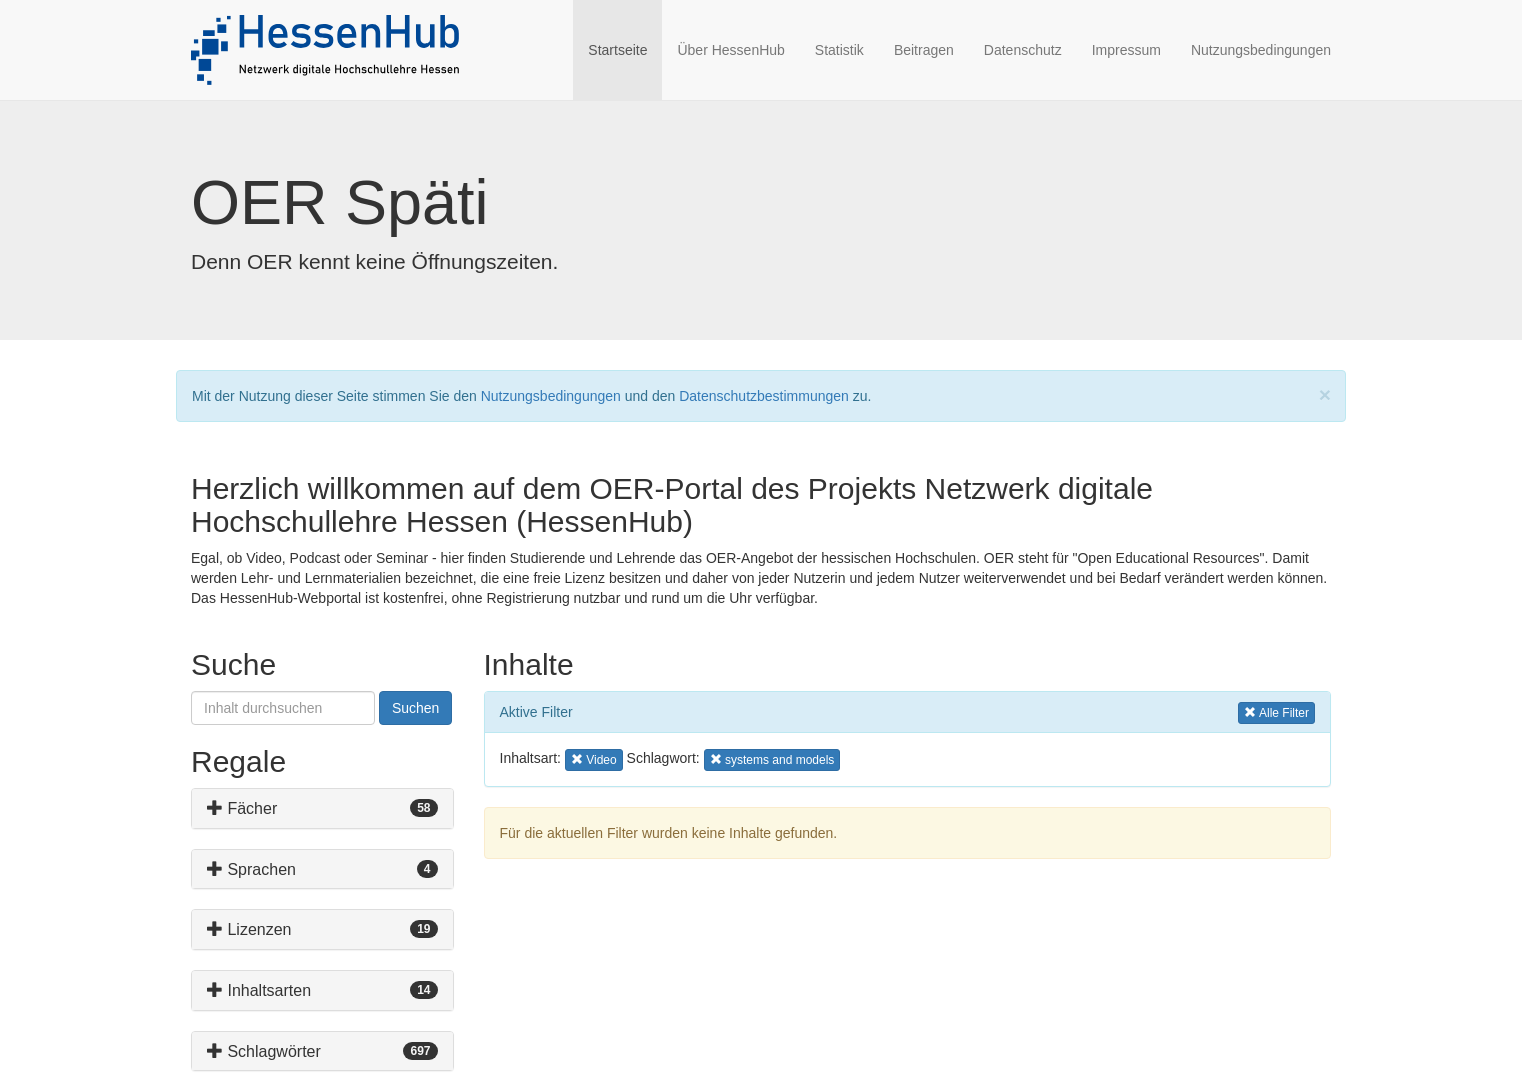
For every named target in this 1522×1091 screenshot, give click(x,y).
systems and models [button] (772, 758)
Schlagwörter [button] (264, 1051)
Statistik (839, 50)
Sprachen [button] (251, 869)
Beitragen (924, 50)
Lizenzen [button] (249, 929)
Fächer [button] (242, 808)
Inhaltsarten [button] (259, 990)
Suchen (415, 708)
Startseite (625, 48)
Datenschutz (1023, 50)
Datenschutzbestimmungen (764, 396)
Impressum (1126, 50)
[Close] (1325, 394)
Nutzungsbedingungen (1261, 50)
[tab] (322, 808)
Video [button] (597, 758)
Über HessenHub (730, 50)
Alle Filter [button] (1276, 711)
